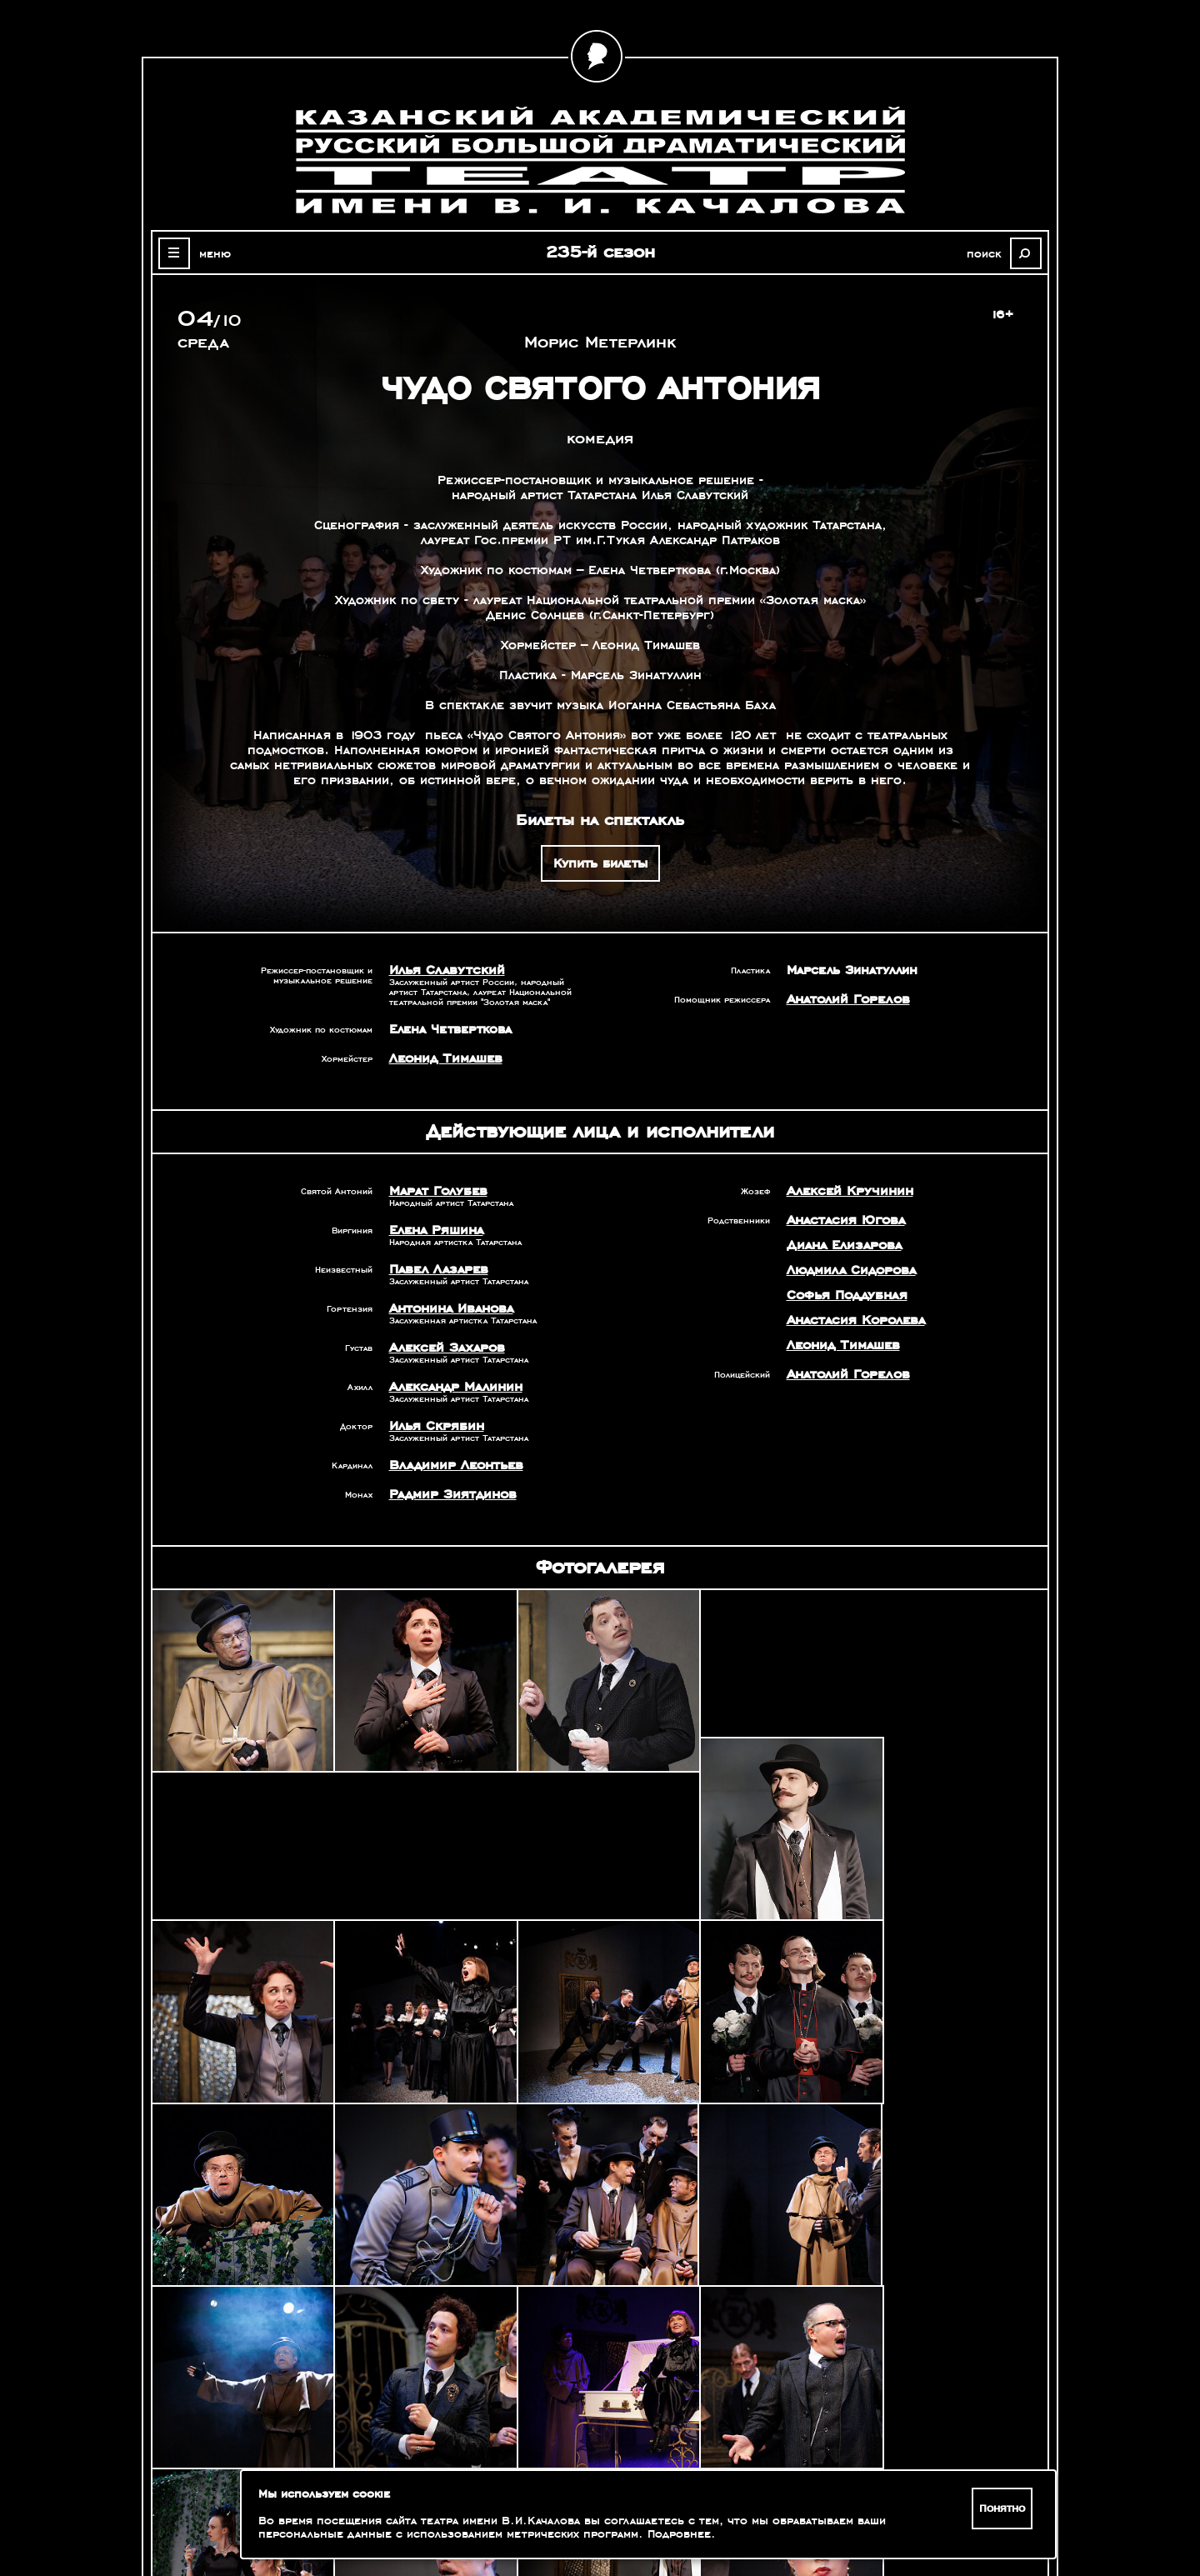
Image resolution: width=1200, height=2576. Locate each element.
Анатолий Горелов (845, 999)
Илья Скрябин (433, 1425)
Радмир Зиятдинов (448, 1494)
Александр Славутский (877, 2355)
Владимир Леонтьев (452, 1465)
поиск (987, 253)
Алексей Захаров (444, 1347)
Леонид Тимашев (443, 1058)
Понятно (1003, 2508)
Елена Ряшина (434, 1230)
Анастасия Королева (852, 1320)
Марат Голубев (435, 1190)
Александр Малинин (452, 1386)
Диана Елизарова (841, 1245)
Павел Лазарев (436, 1269)
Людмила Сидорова (848, 1270)
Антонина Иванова (449, 1308)
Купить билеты (600, 863)
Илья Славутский (442, 970)
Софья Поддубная (844, 1295)
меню (212, 253)
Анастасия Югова (843, 1220)
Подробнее (679, 2534)
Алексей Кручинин (846, 1190)
